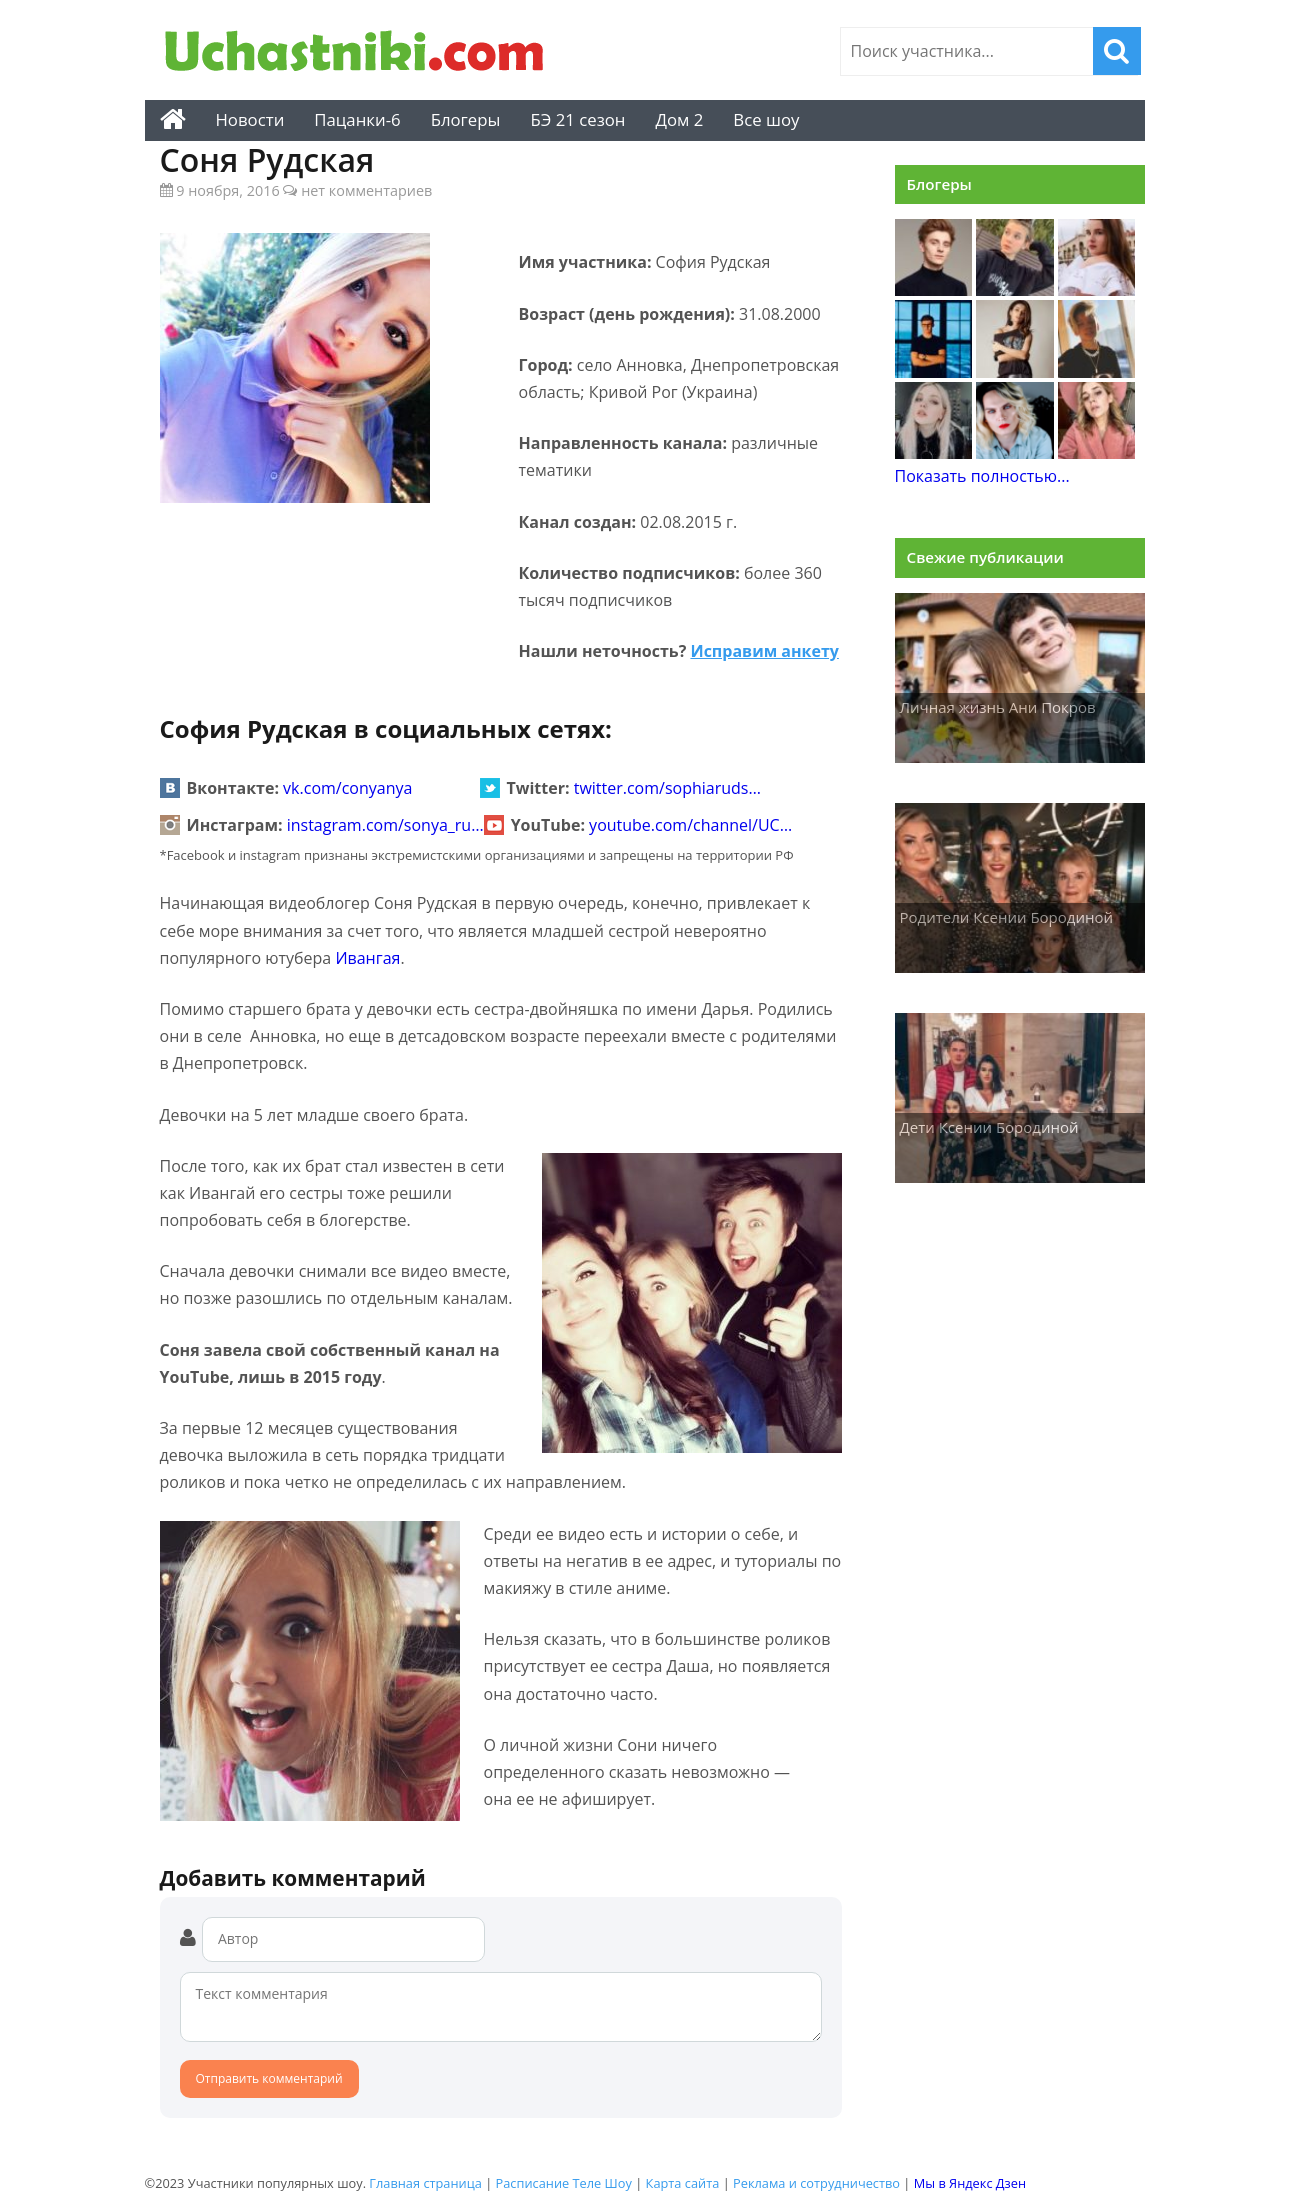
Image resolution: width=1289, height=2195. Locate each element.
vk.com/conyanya (347, 788)
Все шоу (766, 119)
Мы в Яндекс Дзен (970, 2183)
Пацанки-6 (357, 119)
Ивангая (367, 958)
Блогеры (466, 119)
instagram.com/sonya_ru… (385, 825)
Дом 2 (679, 119)
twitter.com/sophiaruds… (667, 788)
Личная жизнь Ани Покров (998, 707)
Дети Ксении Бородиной (989, 1127)
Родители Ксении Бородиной (1007, 917)
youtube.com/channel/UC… (690, 825)
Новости (250, 119)
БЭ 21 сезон (577, 119)
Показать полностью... (982, 476)
